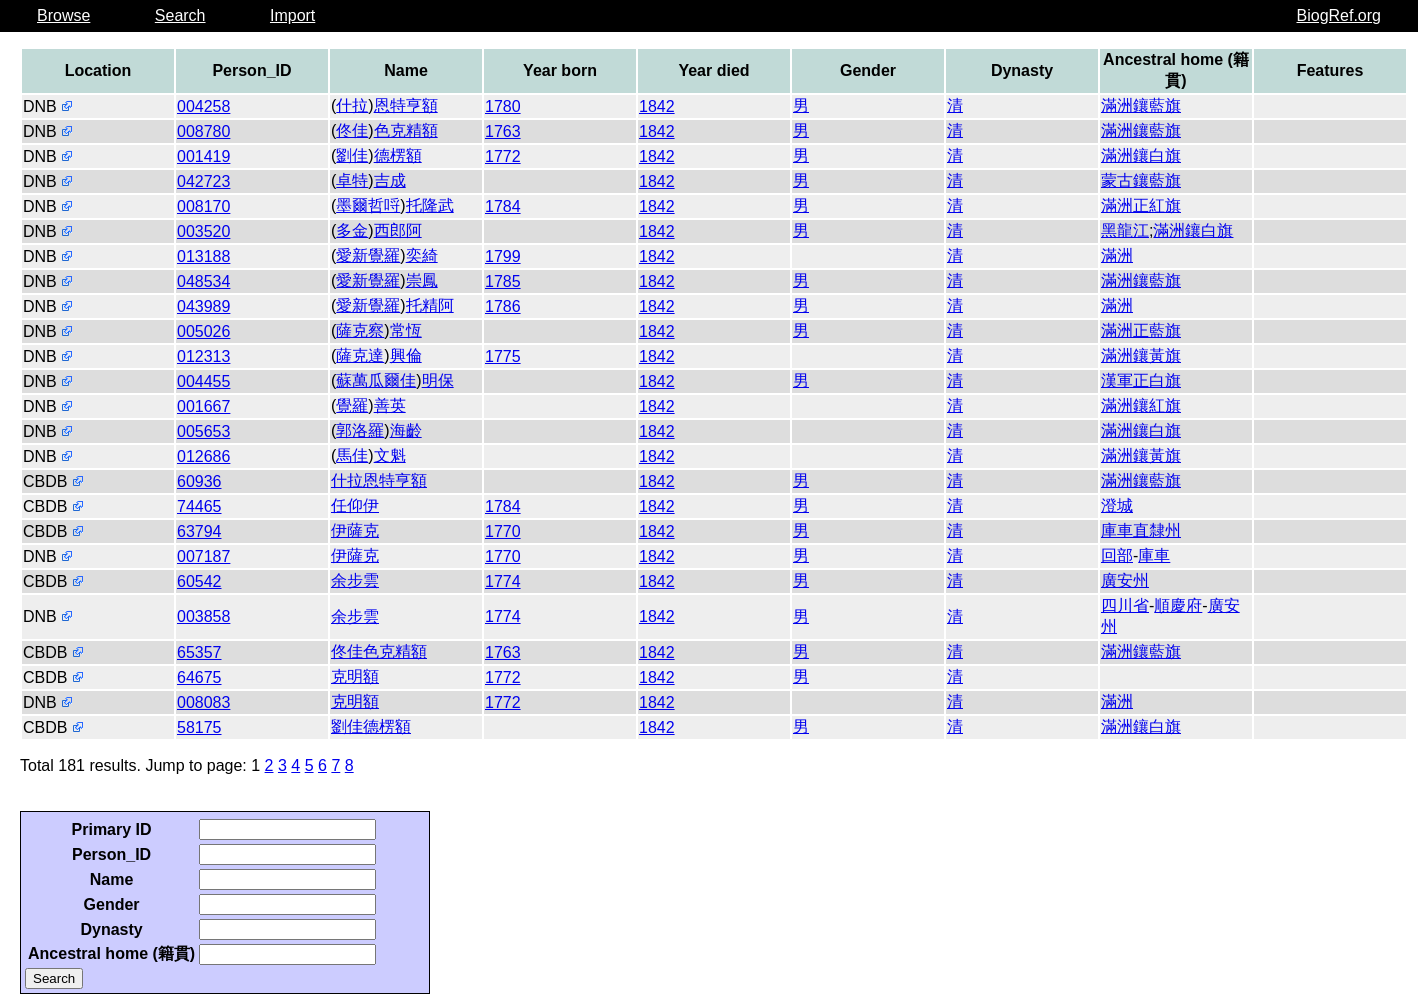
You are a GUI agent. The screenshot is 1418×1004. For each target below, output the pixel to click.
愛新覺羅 (368, 255)
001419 (203, 156)
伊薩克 (355, 530)
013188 (203, 256)
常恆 (406, 330)
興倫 (406, 355)
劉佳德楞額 (371, 726)
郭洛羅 (360, 430)
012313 (203, 356)
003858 (203, 616)
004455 (203, 381)
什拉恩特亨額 (379, 480)
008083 (203, 702)
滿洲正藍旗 (1141, 330)
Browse (63, 15)
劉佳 (352, 155)
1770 (503, 531)
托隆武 (430, 205)
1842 (657, 106)
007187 (203, 556)
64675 (199, 677)
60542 (199, 581)
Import (292, 15)
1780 (503, 106)
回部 (1117, 555)
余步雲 (355, 580)
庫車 (1154, 555)
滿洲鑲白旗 (1141, 155)
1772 (503, 156)
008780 (203, 131)
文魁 (390, 455)
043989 (203, 306)
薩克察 (360, 330)
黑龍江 (1125, 230)
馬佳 (352, 455)
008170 (203, 206)
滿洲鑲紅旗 (1141, 405)
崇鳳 (422, 280)
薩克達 (360, 355)
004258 (203, 106)
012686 (203, 456)
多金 (352, 230)
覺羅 (352, 405)
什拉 (352, 105)
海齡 (406, 430)
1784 (503, 206)
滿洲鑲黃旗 (1141, 355)
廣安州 (1125, 580)
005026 (203, 331)
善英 (390, 405)
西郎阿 (398, 230)
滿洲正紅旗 (1141, 205)
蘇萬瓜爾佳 (376, 380)
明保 (438, 380)
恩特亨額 (406, 105)
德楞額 (398, 155)
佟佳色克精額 (379, 651)
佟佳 (352, 130)
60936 (199, 481)
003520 (203, 231)
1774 (503, 581)
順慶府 (1178, 605)
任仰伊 (355, 505)
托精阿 (430, 305)
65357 (199, 652)
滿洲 (1117, 255)
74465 (199, 506)
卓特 (352, 180)
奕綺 (422, 255)
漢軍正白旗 (1141, 380)
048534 (203, 281)
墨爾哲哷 (368, 205)
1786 (503, 306)
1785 (503, 281)
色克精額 (406, 130)
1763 (503, 131)
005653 (203, 431)
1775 (503, 356)
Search (180, 15)
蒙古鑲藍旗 (1141, 180)
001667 (203, 406)
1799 (503, 256)
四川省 (1125, 605)
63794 (199, 531)
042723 (203, 181)
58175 (199, 727)
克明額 (355, 676)
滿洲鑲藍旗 (1141, 105)
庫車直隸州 (1141, 530)
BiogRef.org (1339, 15)
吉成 (390, 180)
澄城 (1117, 505)
